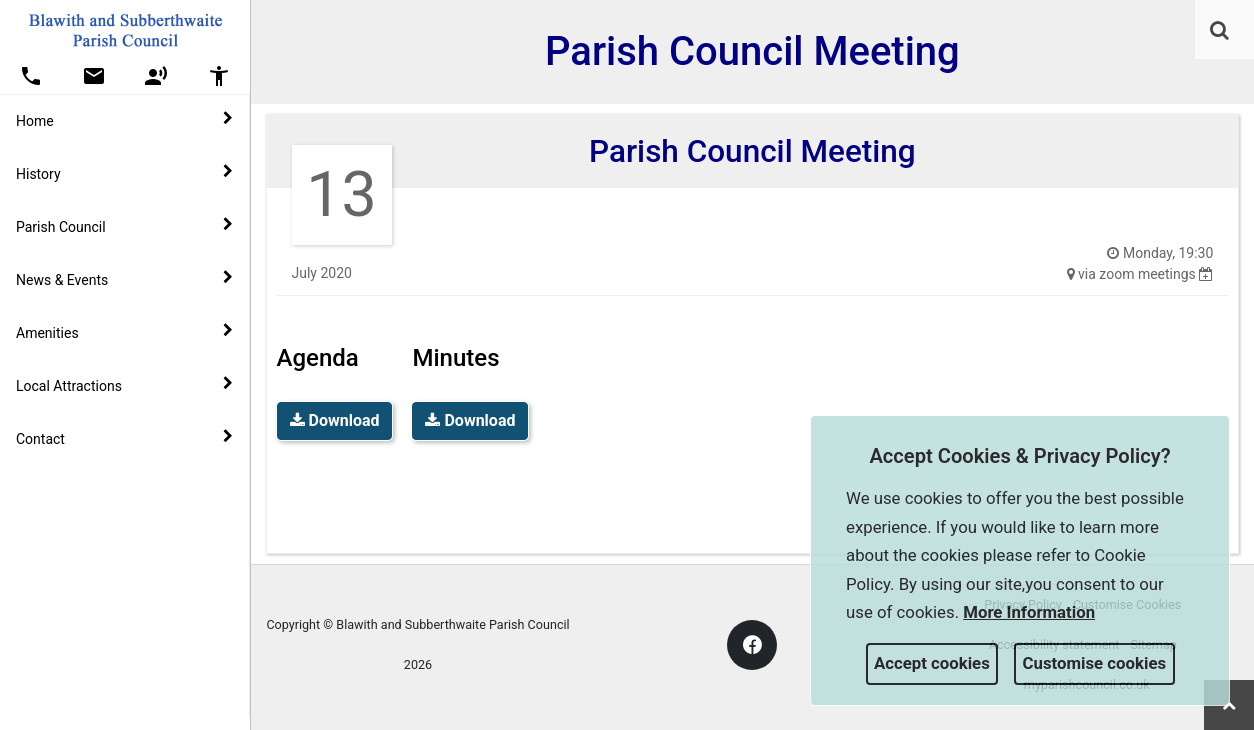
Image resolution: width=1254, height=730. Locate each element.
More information (1029, 612)
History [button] (124, 173)
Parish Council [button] (124, 226)
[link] (1219, 30)
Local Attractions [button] (124, 385)
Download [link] (335, 420)
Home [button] (124, 120)
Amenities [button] (124, 332)
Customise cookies (1095, 663)
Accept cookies (932, 663)
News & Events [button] (124, 279)
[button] (1221, 32)
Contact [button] (124, 438)
